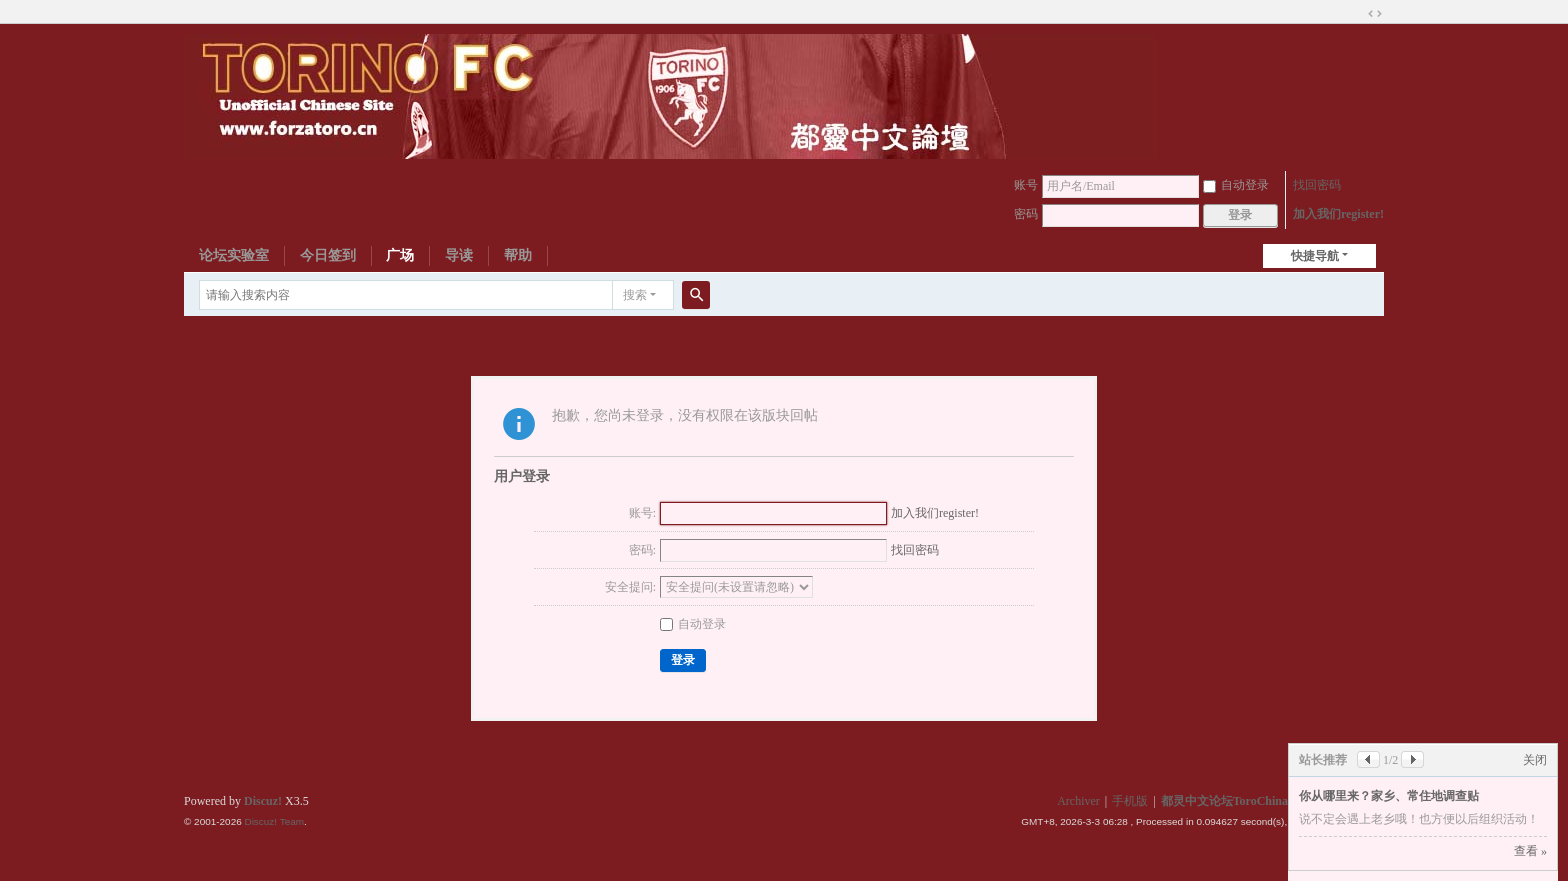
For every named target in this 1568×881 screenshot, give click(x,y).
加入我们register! (1338, 214)
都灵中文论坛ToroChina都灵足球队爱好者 (1272, 801)
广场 (400, 255)
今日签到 (328, 255)
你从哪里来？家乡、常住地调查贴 (1389, 796)
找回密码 (1317, 185)
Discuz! (263, 801)
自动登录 (1236, 185)
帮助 (518, 255)
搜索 (635, 295)
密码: (642, 550)
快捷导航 (1315, 256)
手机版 (1130, 801)
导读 (459, 255)
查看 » (1530, 851)
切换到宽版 (1375, 14)
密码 (1026, 214)
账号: (642, 513)
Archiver (1078, 801)
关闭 (1535, 760)
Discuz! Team (274, 821)
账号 (1026, 185)
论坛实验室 (234, 255)
